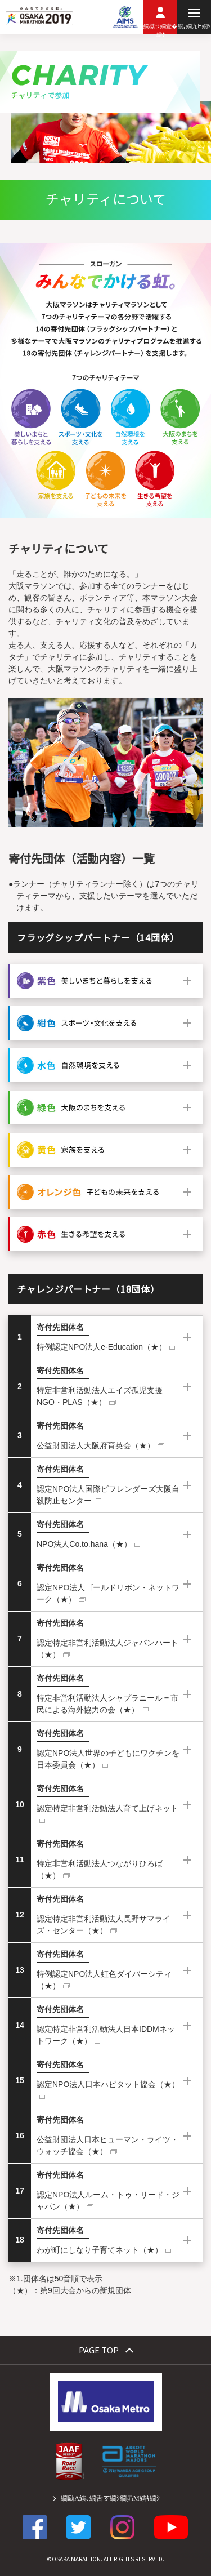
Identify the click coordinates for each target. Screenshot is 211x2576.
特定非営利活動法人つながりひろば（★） (100, 1869)
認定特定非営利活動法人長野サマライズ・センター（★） (103, 1924)
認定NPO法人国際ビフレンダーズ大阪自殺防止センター (108, 1494)
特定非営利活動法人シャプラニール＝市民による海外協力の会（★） (107, 1703)
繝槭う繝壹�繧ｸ (160, 27)
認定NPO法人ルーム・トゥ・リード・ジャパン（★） (108, 2200)
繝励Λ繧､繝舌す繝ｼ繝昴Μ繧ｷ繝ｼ (110, 2497)
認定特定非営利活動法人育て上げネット (107, 1808)
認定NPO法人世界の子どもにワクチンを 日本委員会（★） (108, 1759)
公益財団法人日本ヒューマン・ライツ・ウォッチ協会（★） (107, 2145)
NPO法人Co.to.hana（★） (84, 1544)
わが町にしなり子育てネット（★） (100, 2249)
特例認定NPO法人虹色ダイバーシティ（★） (104, 1979)
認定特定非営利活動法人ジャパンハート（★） (107, 1648)
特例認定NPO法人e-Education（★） (102, 1346)
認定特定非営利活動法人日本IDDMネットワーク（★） (106, 2035)
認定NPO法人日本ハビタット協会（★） (108, 2084)
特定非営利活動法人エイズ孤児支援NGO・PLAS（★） (100, 1396)
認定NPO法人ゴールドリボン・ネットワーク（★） (108, 1593)
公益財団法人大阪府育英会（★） (96, 1445)
